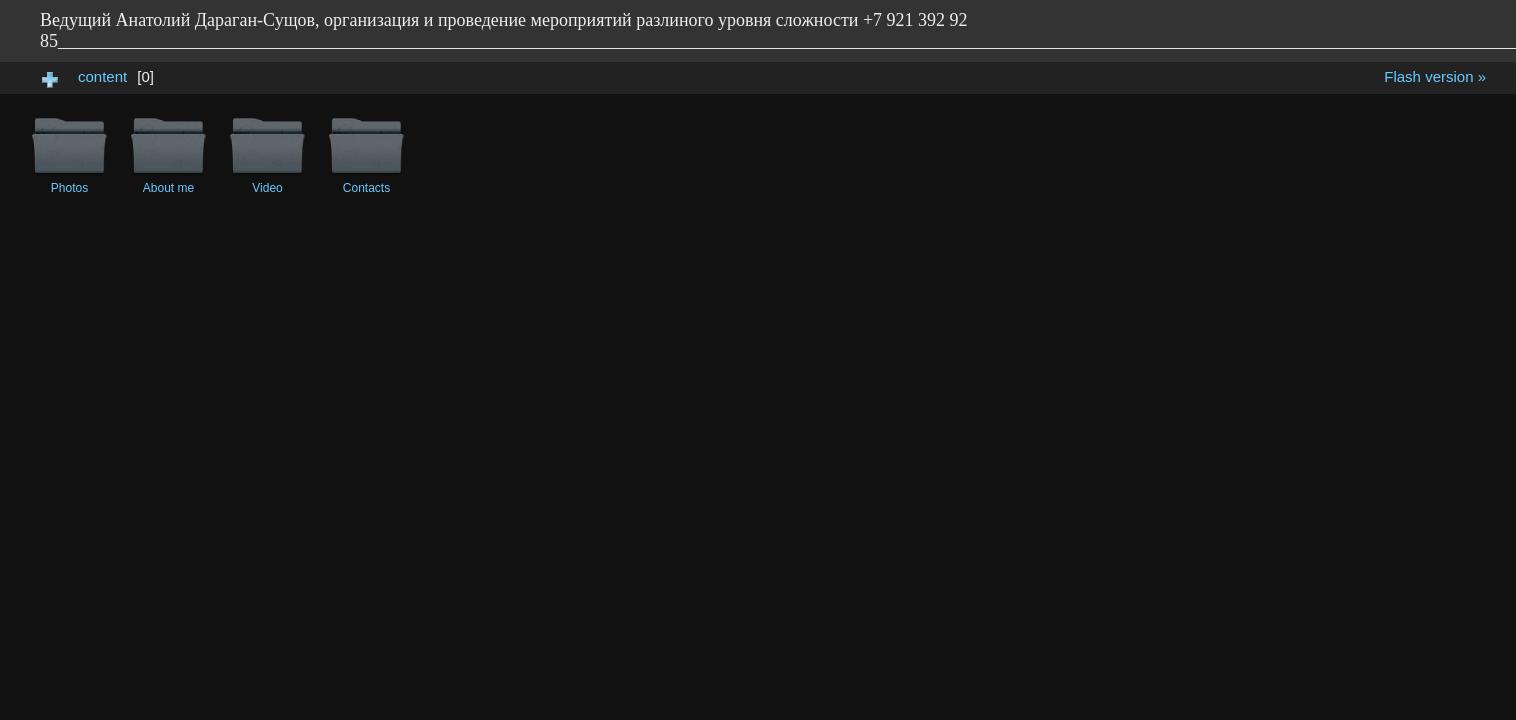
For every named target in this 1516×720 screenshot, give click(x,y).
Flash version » (1435, 76)
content (102, 76)
